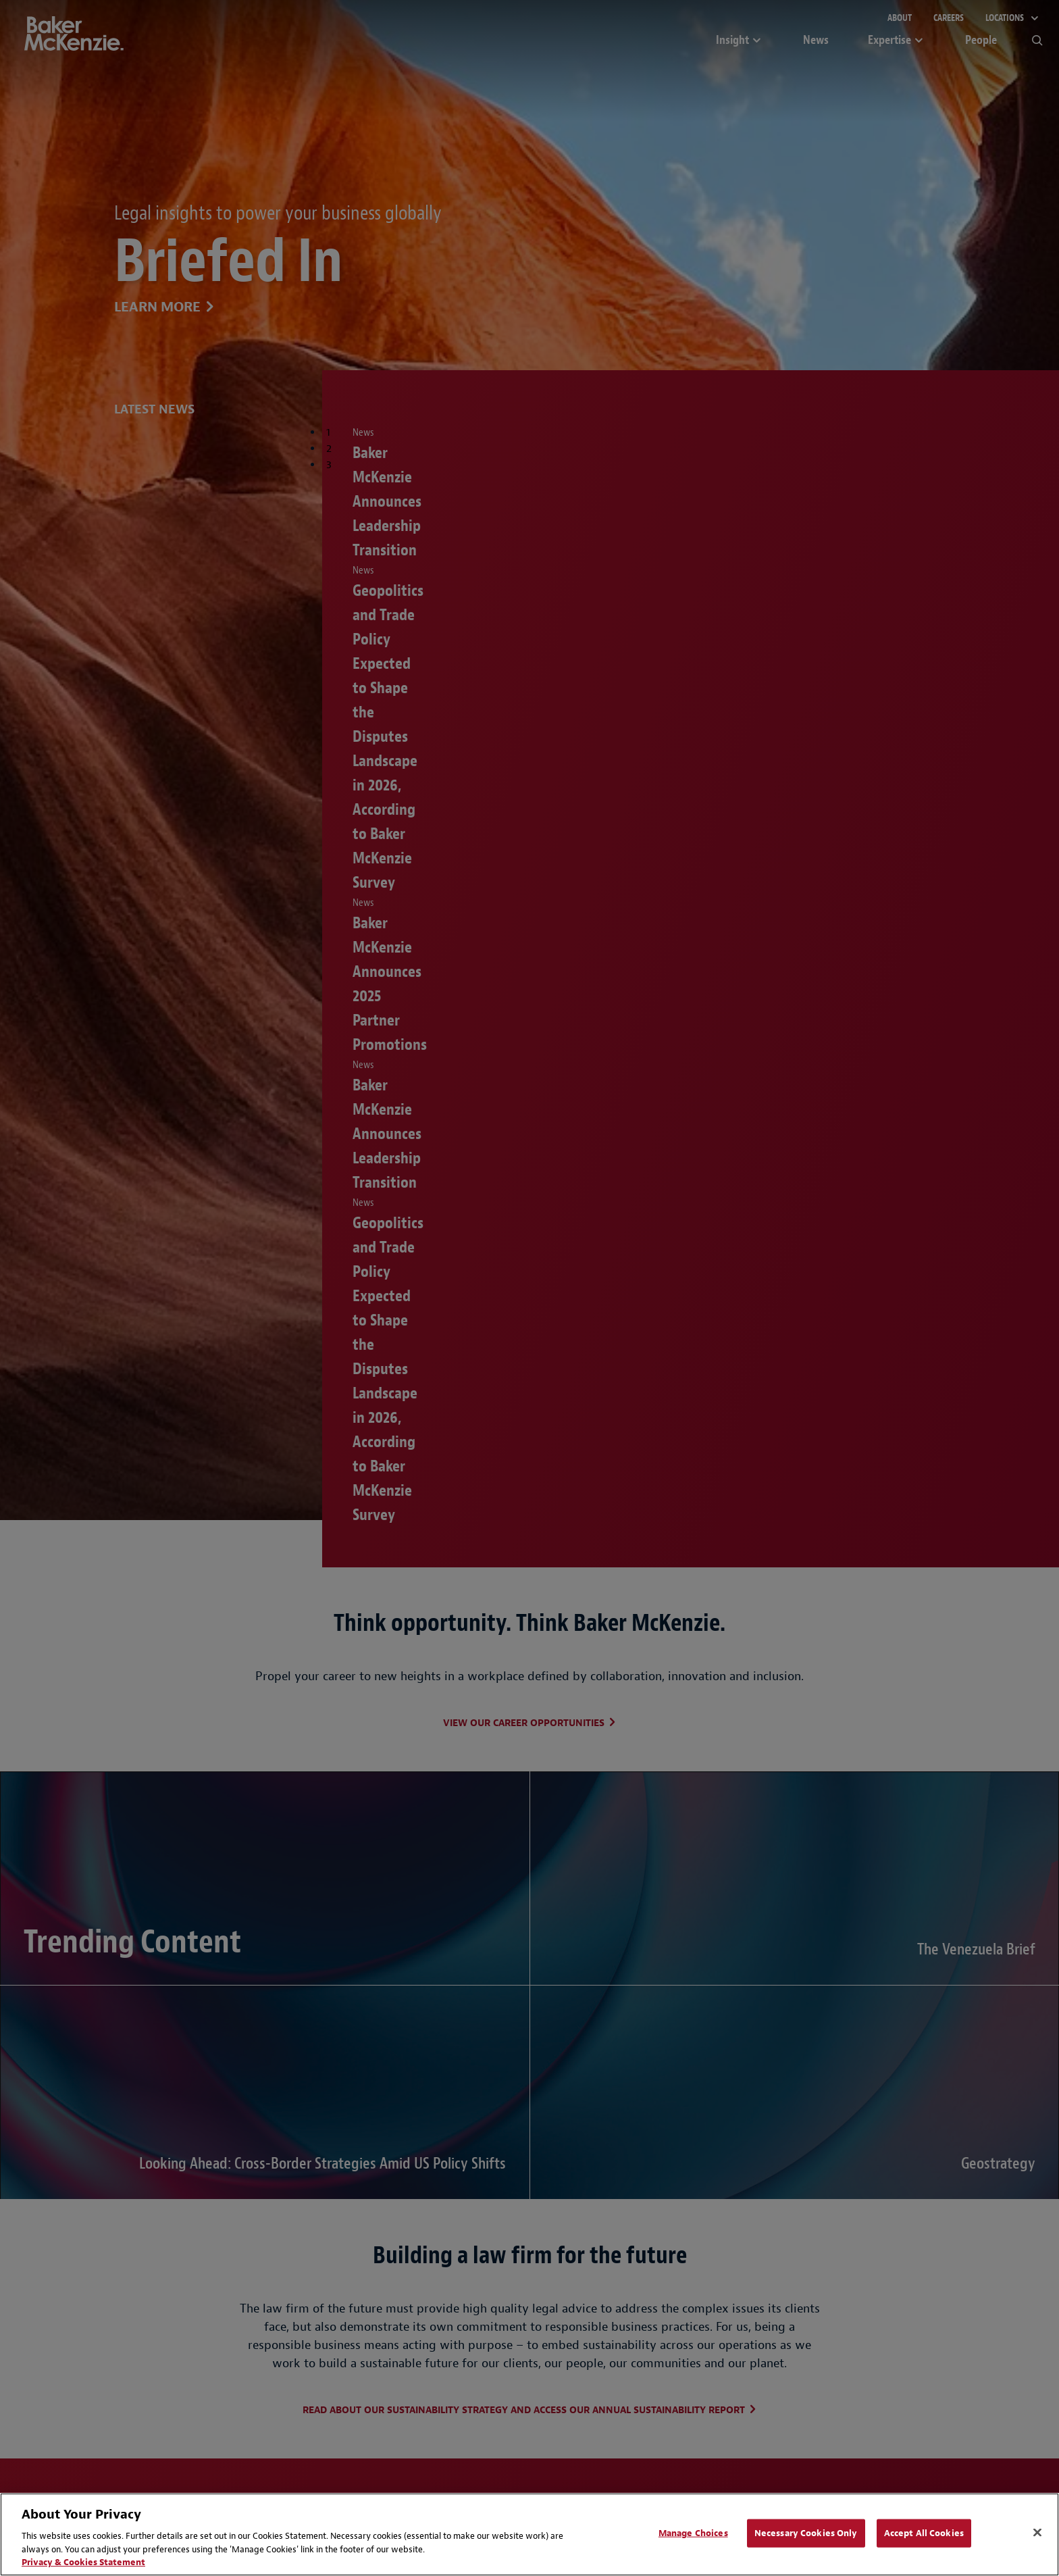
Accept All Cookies (924, 2533)
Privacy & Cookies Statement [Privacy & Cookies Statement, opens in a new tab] (83, 2562)
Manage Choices (693, 2533)
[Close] (1037, 2533)
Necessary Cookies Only (806, 2533)
